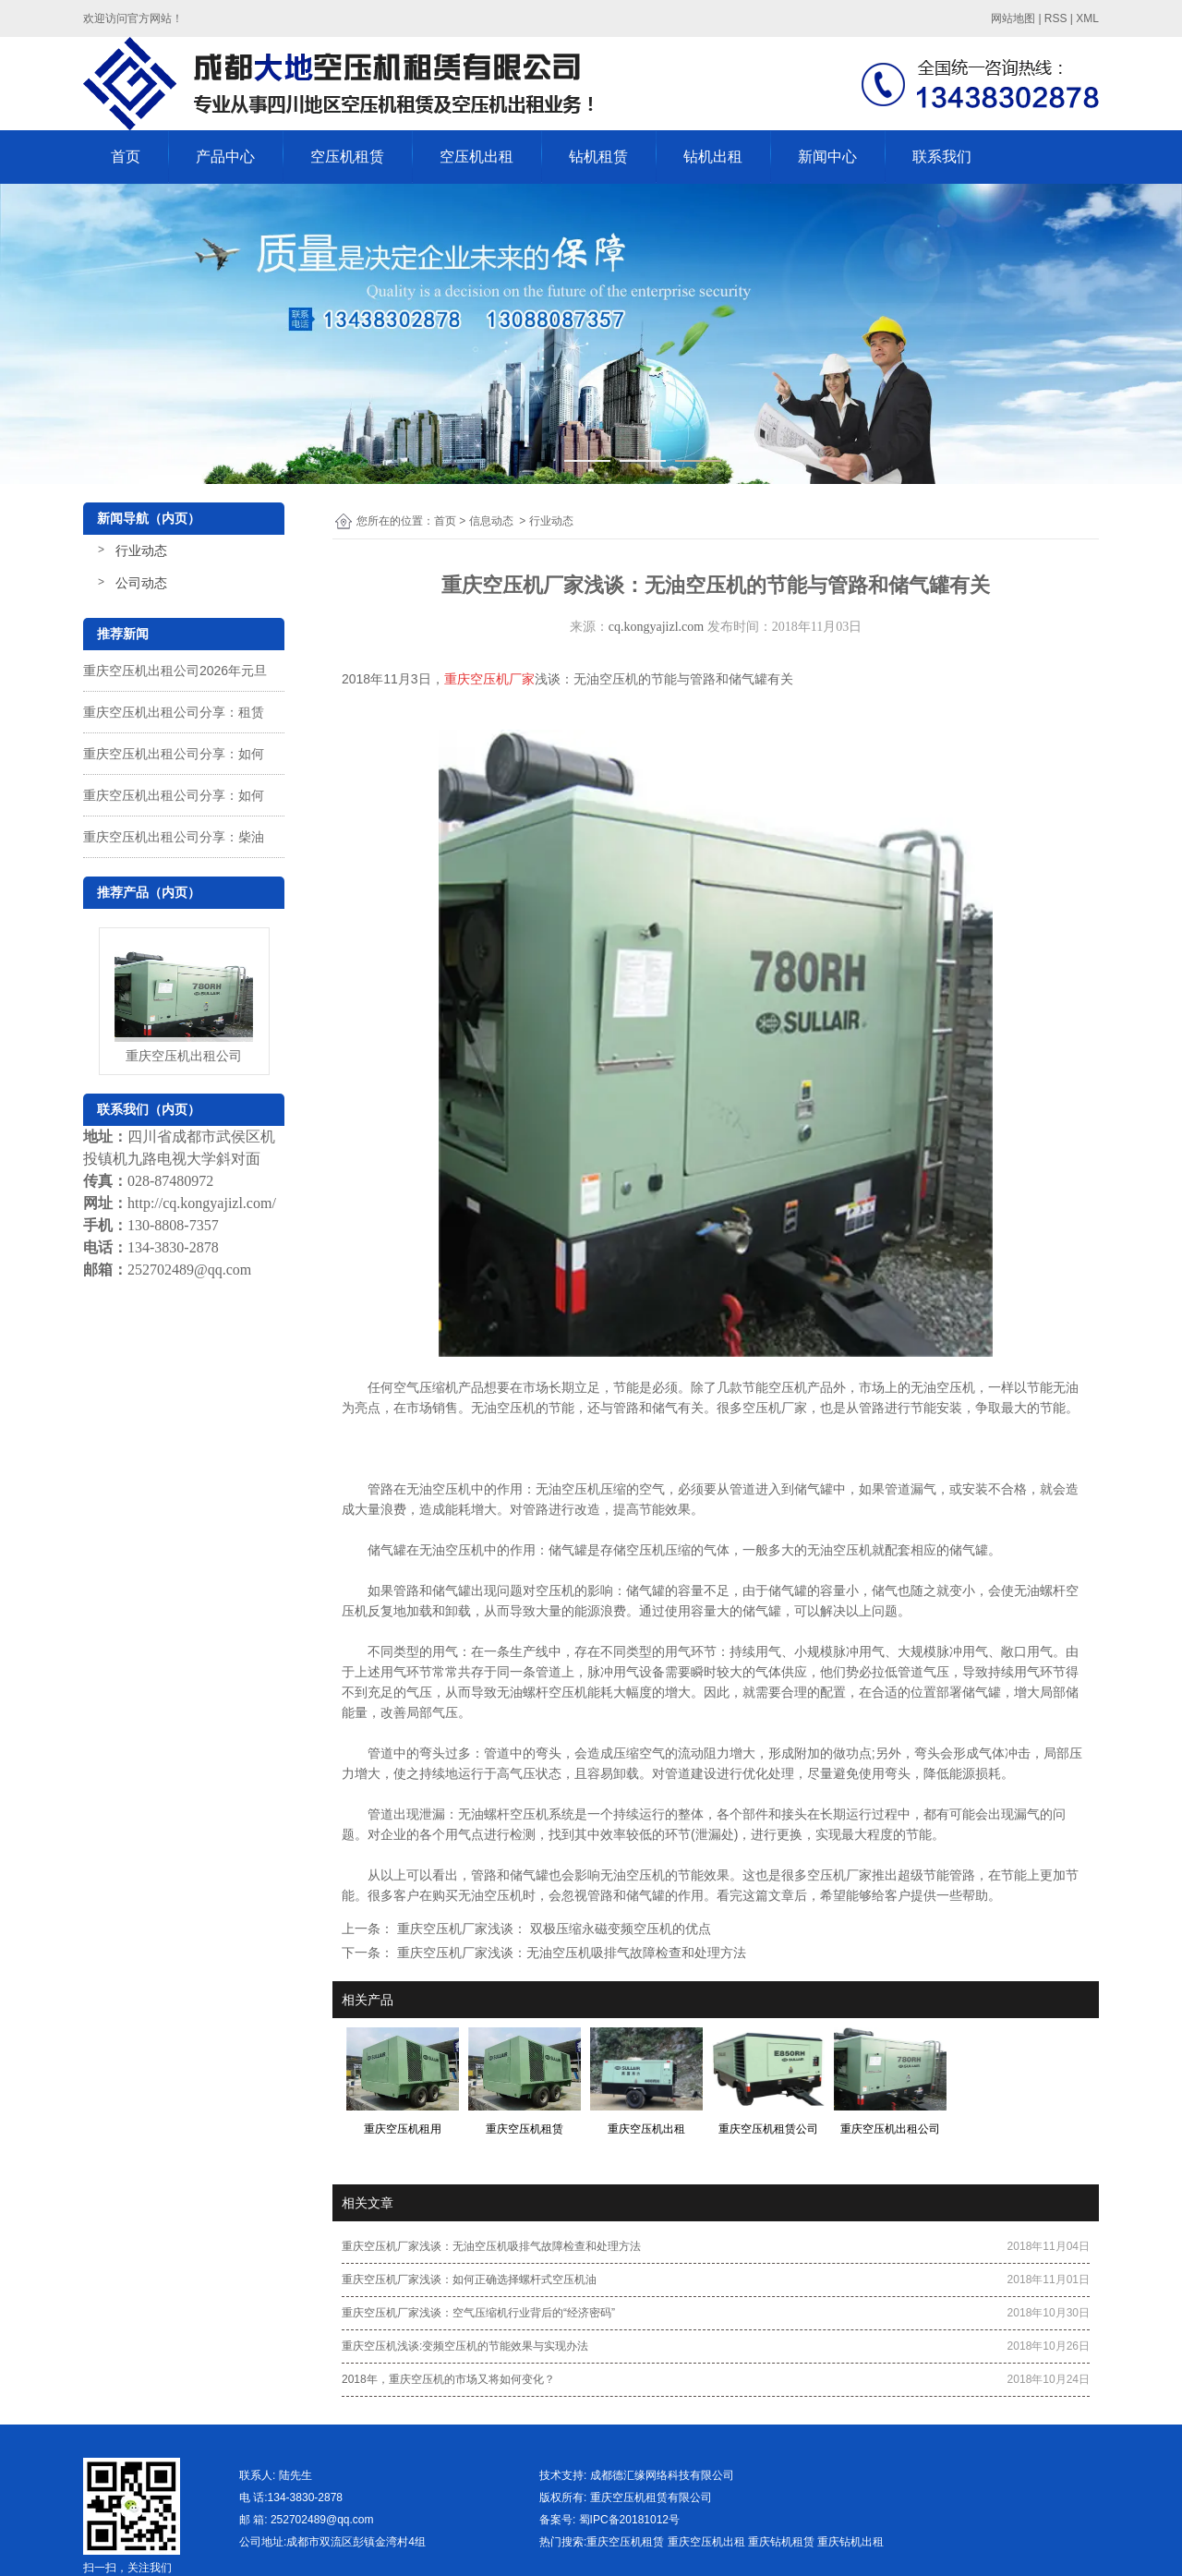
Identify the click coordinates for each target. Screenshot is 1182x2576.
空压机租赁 (347, 156)
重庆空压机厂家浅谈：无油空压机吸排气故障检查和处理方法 (569, 1952)
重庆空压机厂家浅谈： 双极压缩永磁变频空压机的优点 (552, 1928)
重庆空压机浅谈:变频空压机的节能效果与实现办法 (465, 2346)
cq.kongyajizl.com (656, 627)
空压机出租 (476, 156)
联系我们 (941, 156)
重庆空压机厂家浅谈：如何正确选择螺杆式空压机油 (469, 2279)
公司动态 (141, 582)
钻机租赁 (598, 156)
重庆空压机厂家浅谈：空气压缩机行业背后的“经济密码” (478, 2312)
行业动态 (141, 550)
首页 (125, 156)
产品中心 (225, 156)
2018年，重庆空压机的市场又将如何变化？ (448, 2379)
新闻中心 (827, 156)
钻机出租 (712, 156)
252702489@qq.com (189, 1269)
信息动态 (491, 520)
